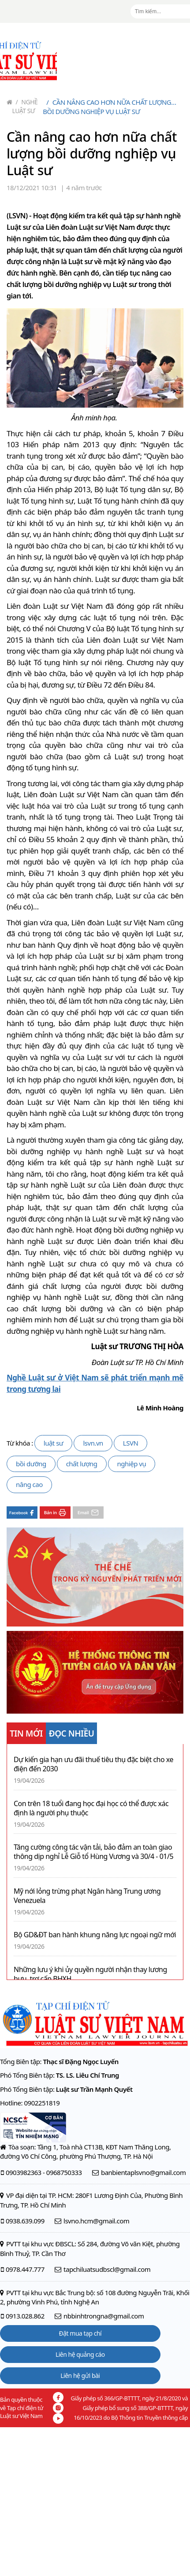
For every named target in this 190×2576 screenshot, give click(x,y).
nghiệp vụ (131, 1463)
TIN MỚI (26, 1733)
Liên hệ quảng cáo (80, 2354)
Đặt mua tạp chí (80, 2333)
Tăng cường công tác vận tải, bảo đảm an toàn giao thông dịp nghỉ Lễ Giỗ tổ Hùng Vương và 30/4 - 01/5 (93, 1852)
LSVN (130, 1443)
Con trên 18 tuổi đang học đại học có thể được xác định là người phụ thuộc (91, 1808)
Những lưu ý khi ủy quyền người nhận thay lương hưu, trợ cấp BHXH (90, 1974)
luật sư (53, 1443)
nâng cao (29, 1484)
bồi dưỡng (31, 1463)
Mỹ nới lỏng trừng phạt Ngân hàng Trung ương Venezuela (87, 1896)
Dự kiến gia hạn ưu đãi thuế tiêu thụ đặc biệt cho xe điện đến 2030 (93, 1764)
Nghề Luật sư (25, 106)
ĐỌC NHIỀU (71, 1733)
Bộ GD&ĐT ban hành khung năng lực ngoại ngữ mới (95, 1934)
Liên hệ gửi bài (80, 2375)
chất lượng (81, 1463)
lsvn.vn (93, 1443)
